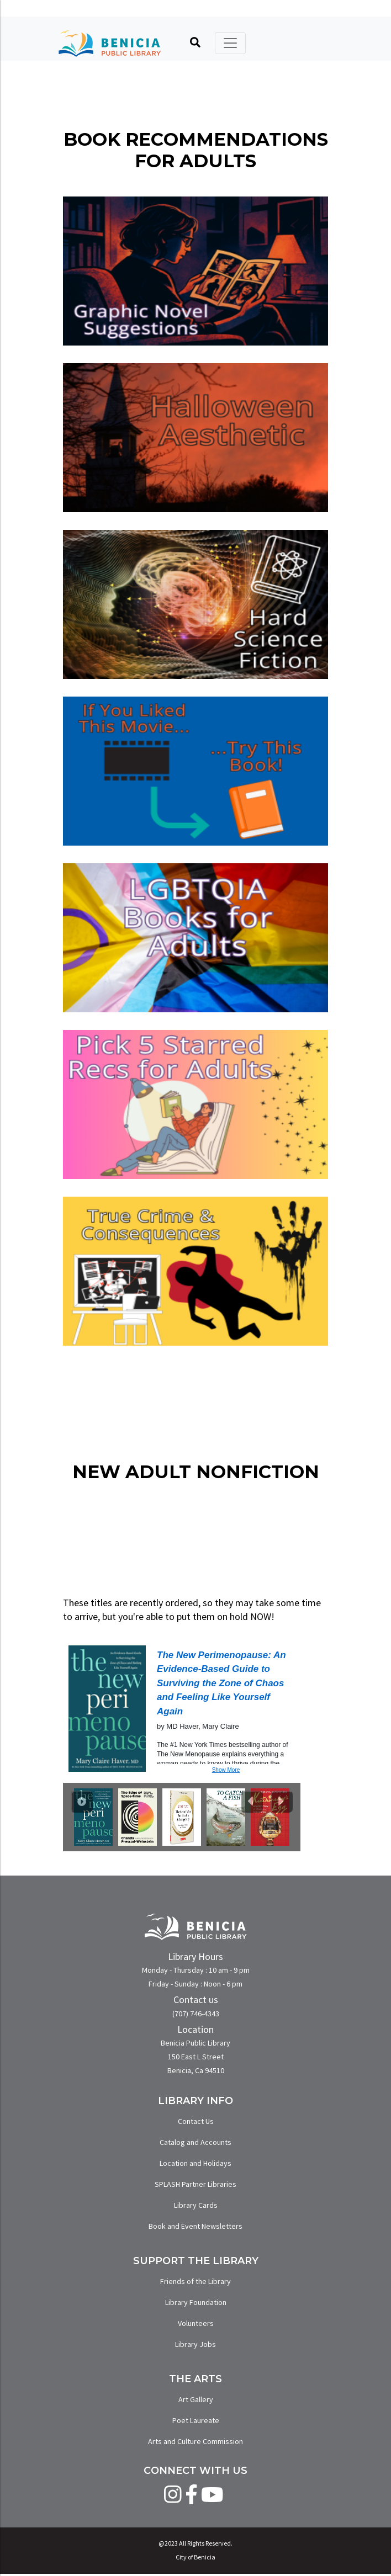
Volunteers (196, 2323)
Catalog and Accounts (195, 2142)
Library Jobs (195, 2344)
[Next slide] (282, 1802)
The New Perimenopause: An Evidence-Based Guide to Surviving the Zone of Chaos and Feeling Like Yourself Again (221, 1683)
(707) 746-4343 (195, 2014)
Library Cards (196, 2205)
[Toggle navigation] (230, 43)
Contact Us (196, 2121)
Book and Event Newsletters (195, 2226)
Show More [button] (226, 1770)
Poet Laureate (195, 2420)
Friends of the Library (195, 2281)
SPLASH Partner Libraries (195, 2184)
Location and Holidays (195, 2163)
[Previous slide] (252, 1802)
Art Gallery (195, 2399)
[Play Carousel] (82, 1802)
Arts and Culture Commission (195, 2441)
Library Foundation (195, 2302)
